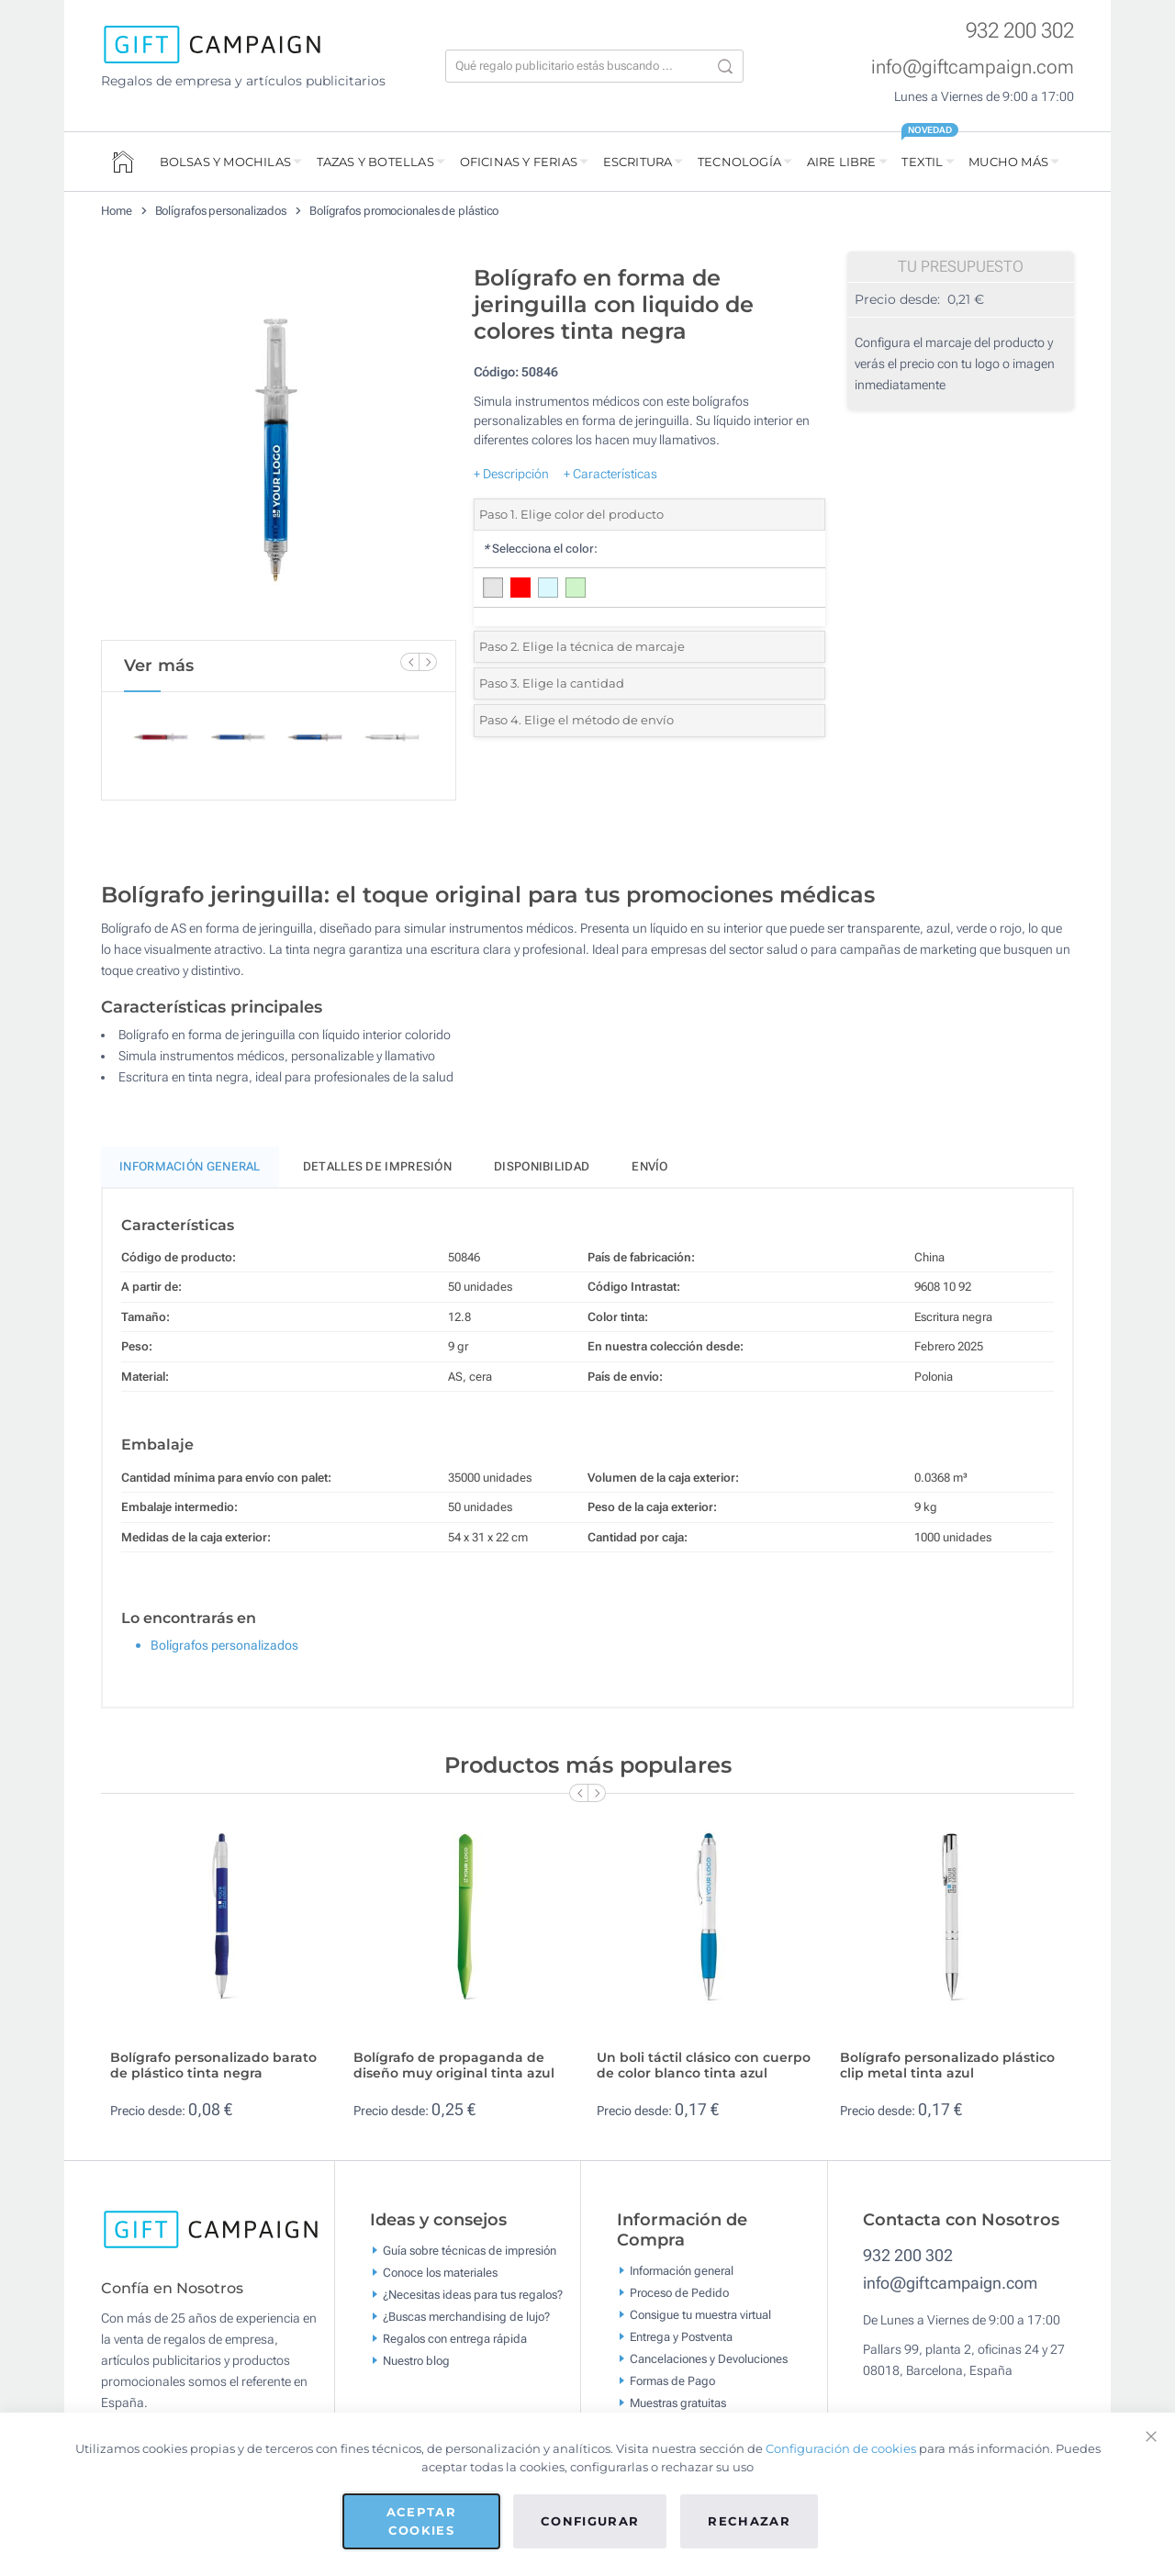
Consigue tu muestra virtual (700, 2315)
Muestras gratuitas (678, 2403)
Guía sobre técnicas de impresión (469, 2250)
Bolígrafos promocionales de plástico (403, 211)
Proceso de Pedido (679, 2293)
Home (116, 211)
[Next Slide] (428, 662)
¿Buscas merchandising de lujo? (466, 2317)
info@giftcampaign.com (972, 67)
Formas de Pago (672, 2381)
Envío (650, 1166)
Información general (681, 2271)
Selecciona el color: (540, 548)
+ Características (610, 473)
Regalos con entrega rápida (455, 2339)
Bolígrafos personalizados (221, 211)
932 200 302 (1020, 30)
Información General (190, 1166)
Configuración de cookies (841, 2448)
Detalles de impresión (377, 1166)
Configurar (590, 2521)
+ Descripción (511, 473)
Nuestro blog (416, 2361)
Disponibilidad (541, 1166)
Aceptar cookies (421, 2520)
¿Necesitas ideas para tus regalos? (473, 2295)
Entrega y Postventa (681, 2337)
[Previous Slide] (409, 662)
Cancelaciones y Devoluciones (709, 2359)
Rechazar (749, 2521)
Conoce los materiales (440, 2272)
